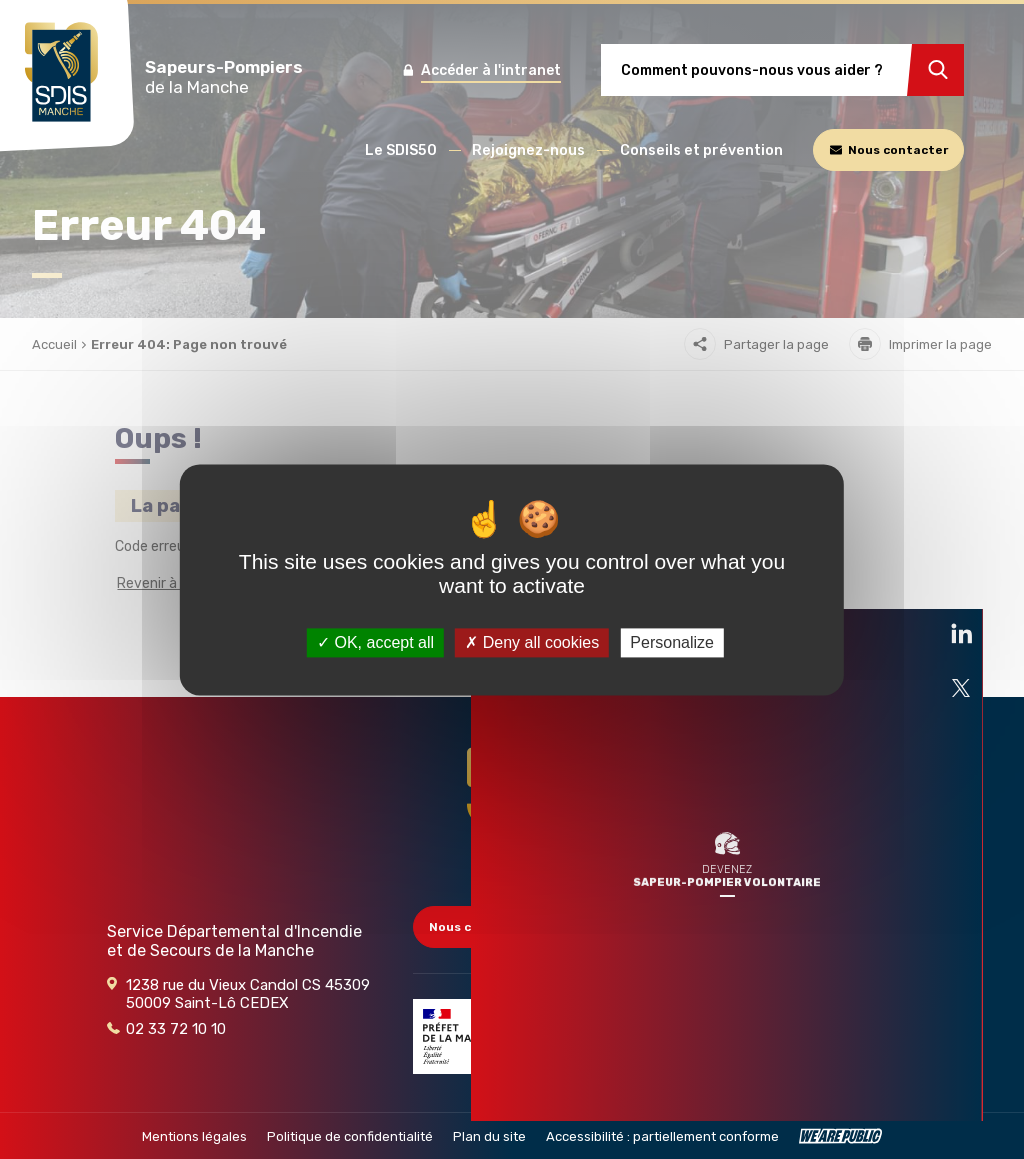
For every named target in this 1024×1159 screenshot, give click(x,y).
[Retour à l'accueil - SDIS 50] (512, 808)
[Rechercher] (935, 70)
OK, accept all (375, 642)
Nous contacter (487, 927)
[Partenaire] (463, 1036)
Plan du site (489, 1136)
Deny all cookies (532, 642)
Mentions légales (194, 1136)
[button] (401, 150)
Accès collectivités (832, 927)
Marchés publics (822, 979)
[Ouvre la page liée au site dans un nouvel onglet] (961, 472)
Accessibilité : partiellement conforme (662, 1136)
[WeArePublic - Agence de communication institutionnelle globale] (840, 1136)
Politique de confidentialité (350, 1136)
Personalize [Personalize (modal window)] (672, 642)
